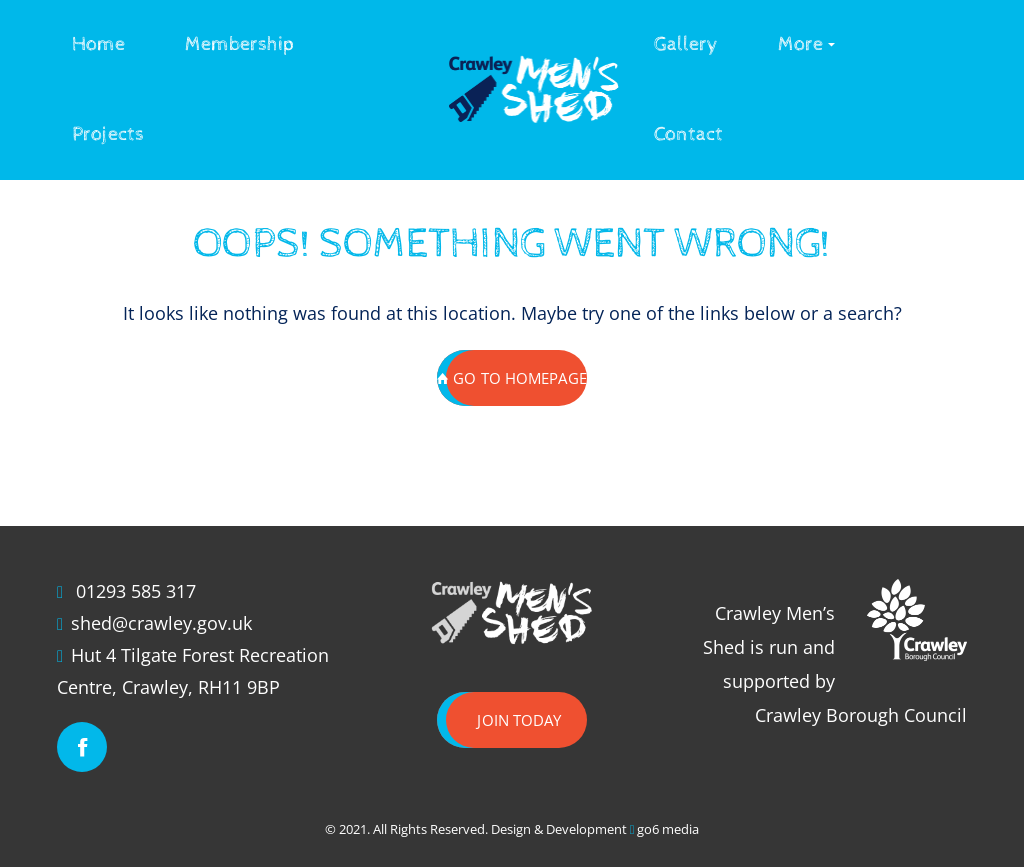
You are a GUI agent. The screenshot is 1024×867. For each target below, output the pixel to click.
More (800, 44)
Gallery (686, 44)
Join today (519, 720)
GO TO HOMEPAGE (512, 378)
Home (98, 44)
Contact (688, 134)
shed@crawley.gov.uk (161, 623)
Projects (108, 134)
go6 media (668, 829)
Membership (240, 44)
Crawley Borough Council (861, 715)
